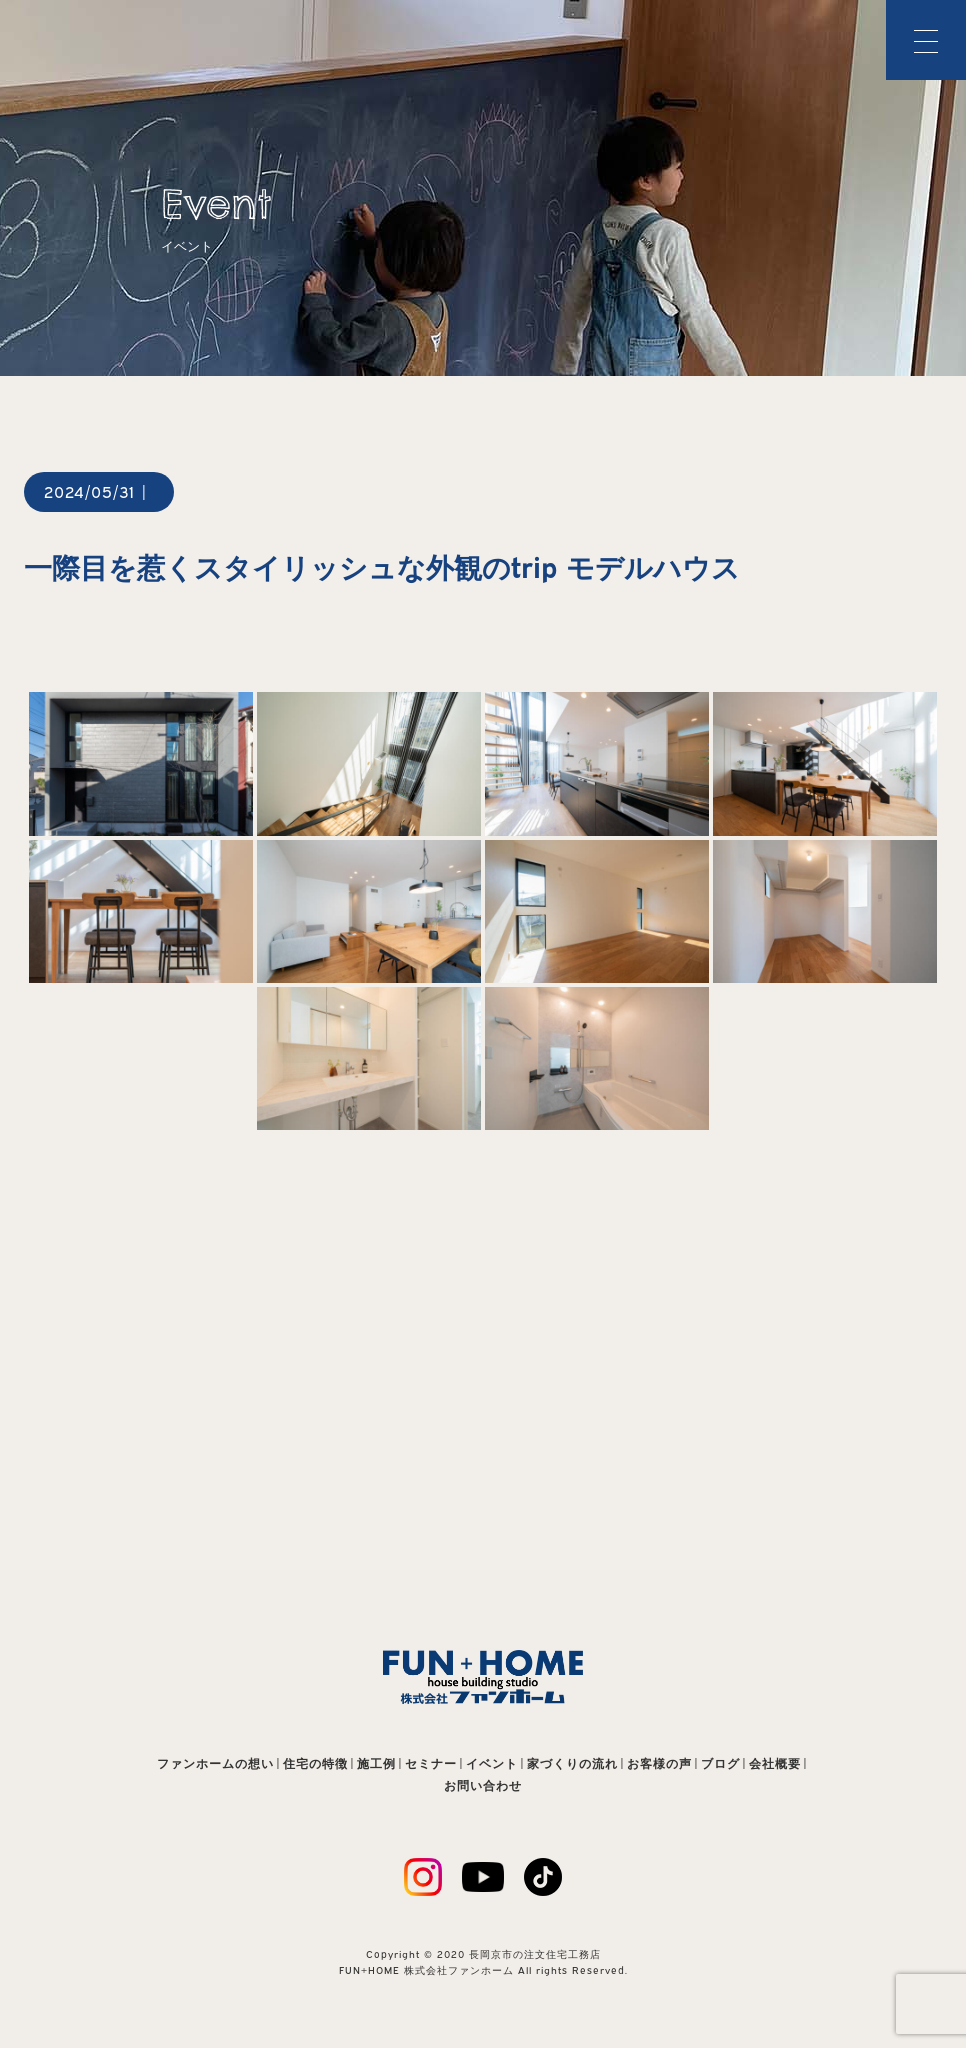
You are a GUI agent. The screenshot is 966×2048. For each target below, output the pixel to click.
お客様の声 (659, 1763)
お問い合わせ (483, 1785)
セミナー (431, 1763)
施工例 (376, 1763)
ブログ (720, 1763)
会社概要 (775, 1763)
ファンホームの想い (215, 1763)
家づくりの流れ (572, 1763)
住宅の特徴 (315, 1763)
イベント (492, 1763)
